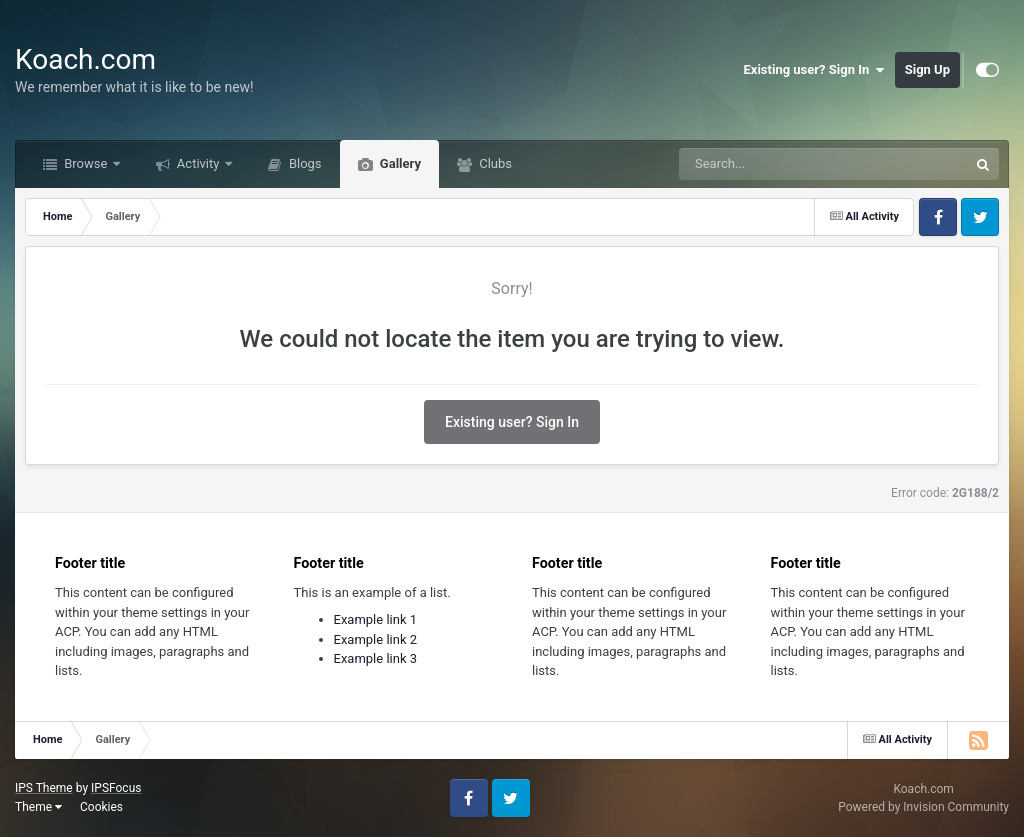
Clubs (494, 163)
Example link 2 (376, 639)
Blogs (304, 163)
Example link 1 (376, 619)
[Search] (773, 164)
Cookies (101, 807)
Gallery (399, 163)
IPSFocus (116, 788)
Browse (86, 163)
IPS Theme (44, 788)
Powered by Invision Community (923, 807)
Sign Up (927, 69)
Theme (38, 807)
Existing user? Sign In (814, 70)
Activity (198, 163)
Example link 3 (376, 658)
